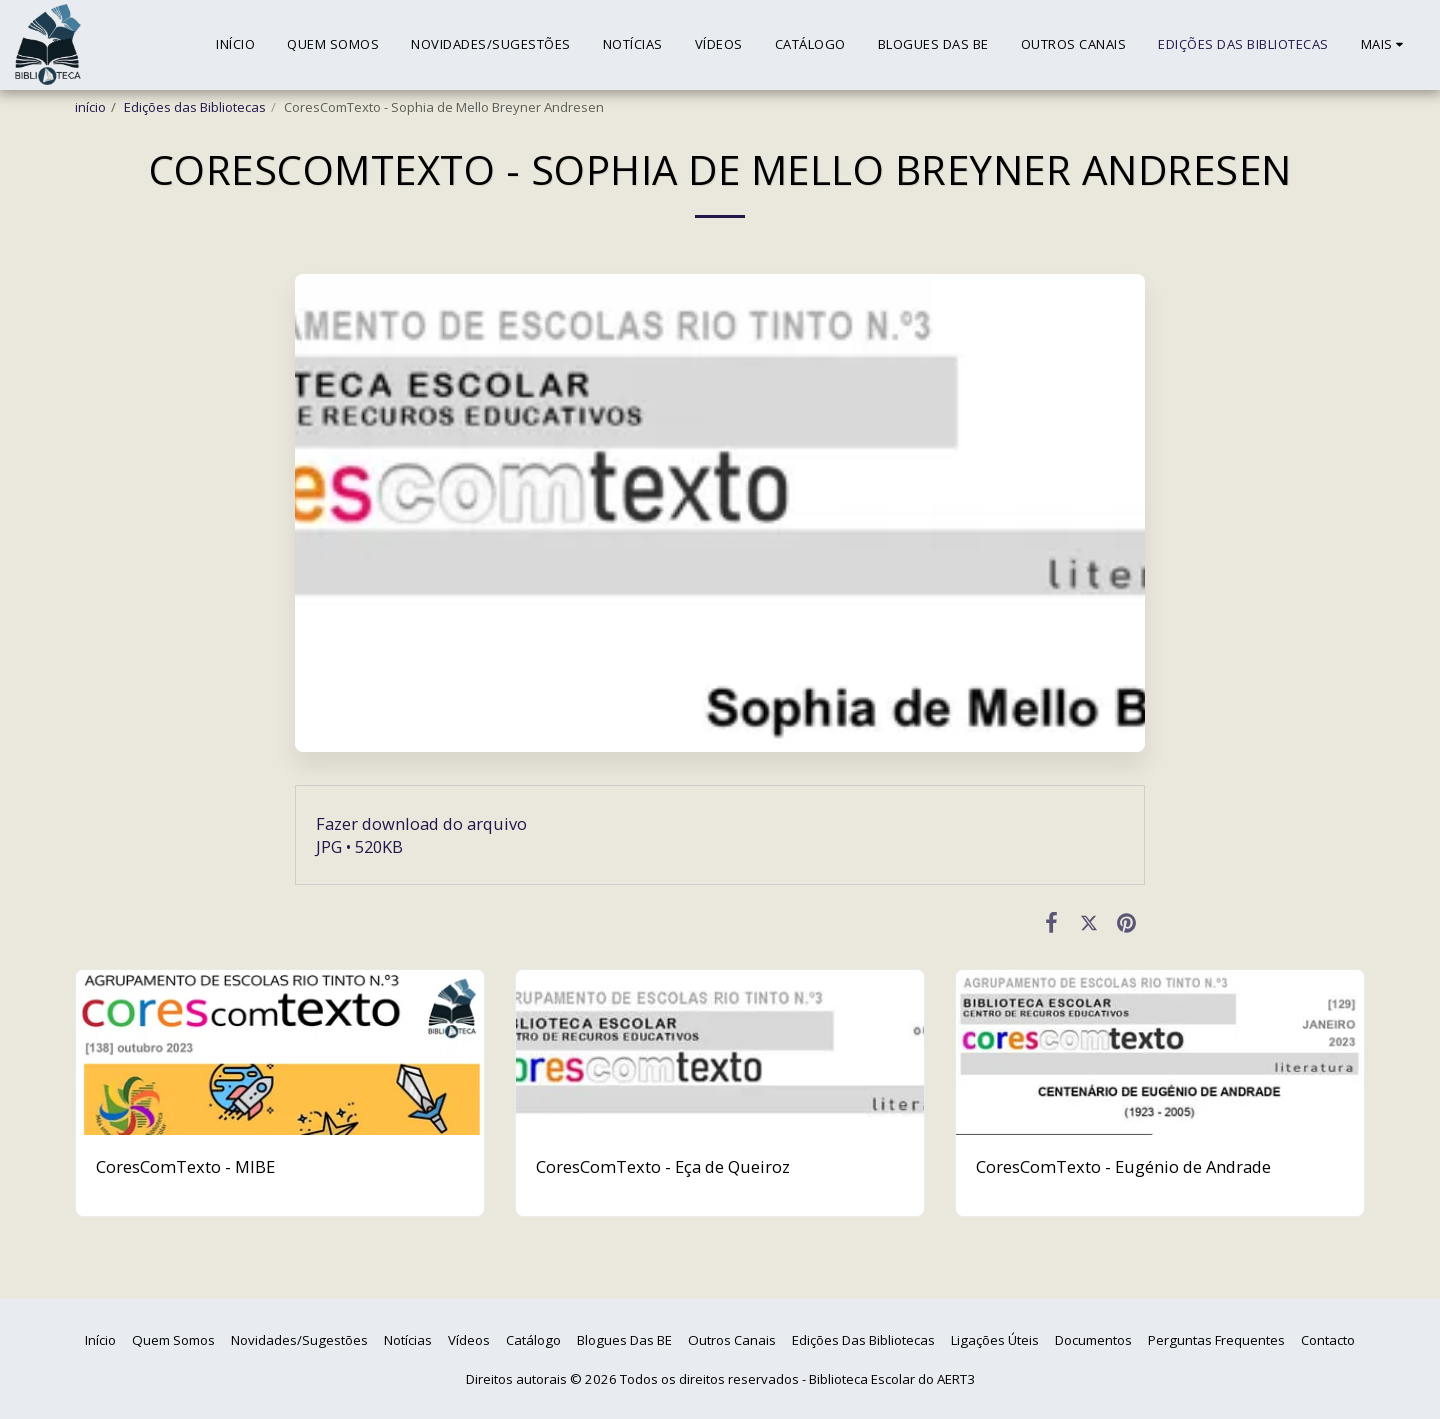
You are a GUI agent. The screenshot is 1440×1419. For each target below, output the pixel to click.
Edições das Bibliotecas (195, 107)
